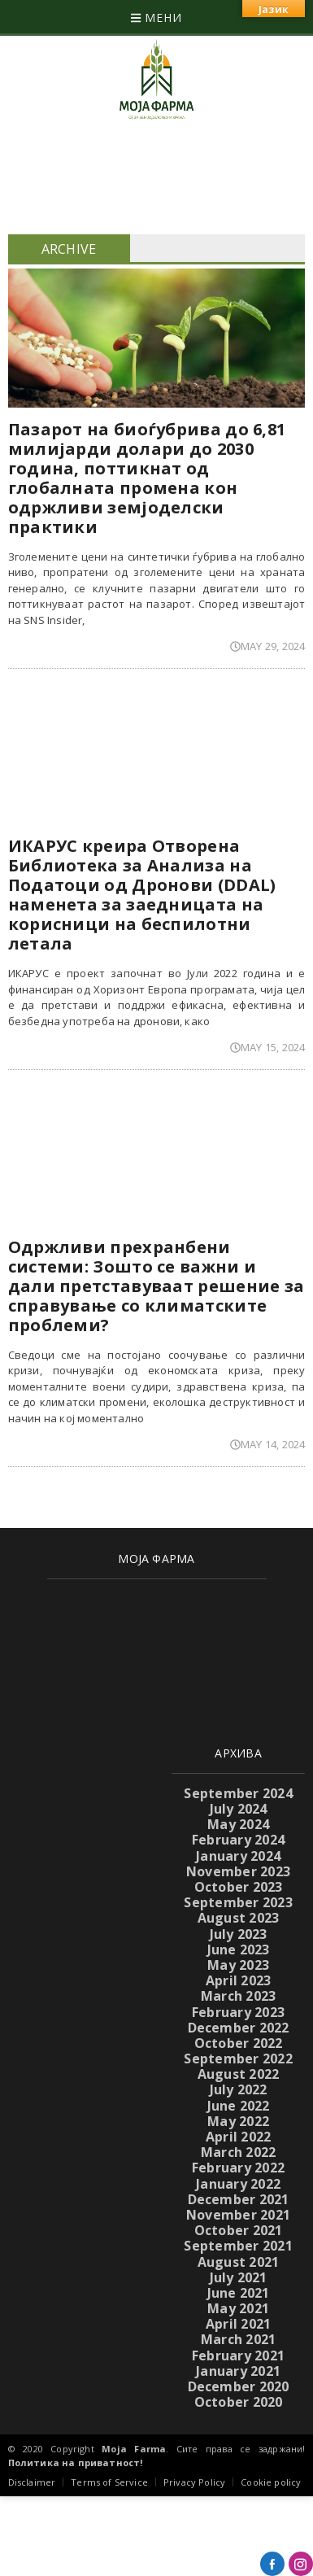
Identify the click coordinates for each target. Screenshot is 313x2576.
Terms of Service (109, 2482)
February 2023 (238, 2012)
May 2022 (238, 2121)
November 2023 (238, 1871)
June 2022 (238, 2106)
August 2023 (239, 1918)
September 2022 (238, 2058)
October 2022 (238, 2043)
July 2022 (238, 2089)
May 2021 (238, 2308)
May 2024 (238, 1824)
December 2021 (238, 2199)
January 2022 (238, 2184)
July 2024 (238, 1809)
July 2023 (238, 1934)
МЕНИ (156, 17)
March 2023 (238, 1996)
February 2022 (238, 2168)
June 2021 (238, 2293)
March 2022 (238, 2152)
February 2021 (238, 2355)
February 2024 (238, 1840)
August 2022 (239, 2074)
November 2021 (238, 2215)
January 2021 (238, 2371)
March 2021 (238, 2339)
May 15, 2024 (267, 1047)
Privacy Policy (194, 2482)
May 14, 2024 (267, 1444)
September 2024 (238, 1793)
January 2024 (238, 1856)
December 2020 (238, 2386)
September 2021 (238, 2246)
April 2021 (238, 2324)
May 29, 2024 (267, 646)
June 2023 (238, 1949)
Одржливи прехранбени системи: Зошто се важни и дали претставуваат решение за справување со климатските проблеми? (156, 1286)
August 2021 (239, 2262)
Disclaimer (32, 2482)
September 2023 (238, 1902)
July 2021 (238, 2277)
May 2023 (238, 1965)
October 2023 (238, 1887)
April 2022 (238, 2137)
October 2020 (238, 2402)
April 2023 (238, 1980)
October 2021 (238, 2230)
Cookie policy (271, 2482)
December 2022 (238, 2028)
